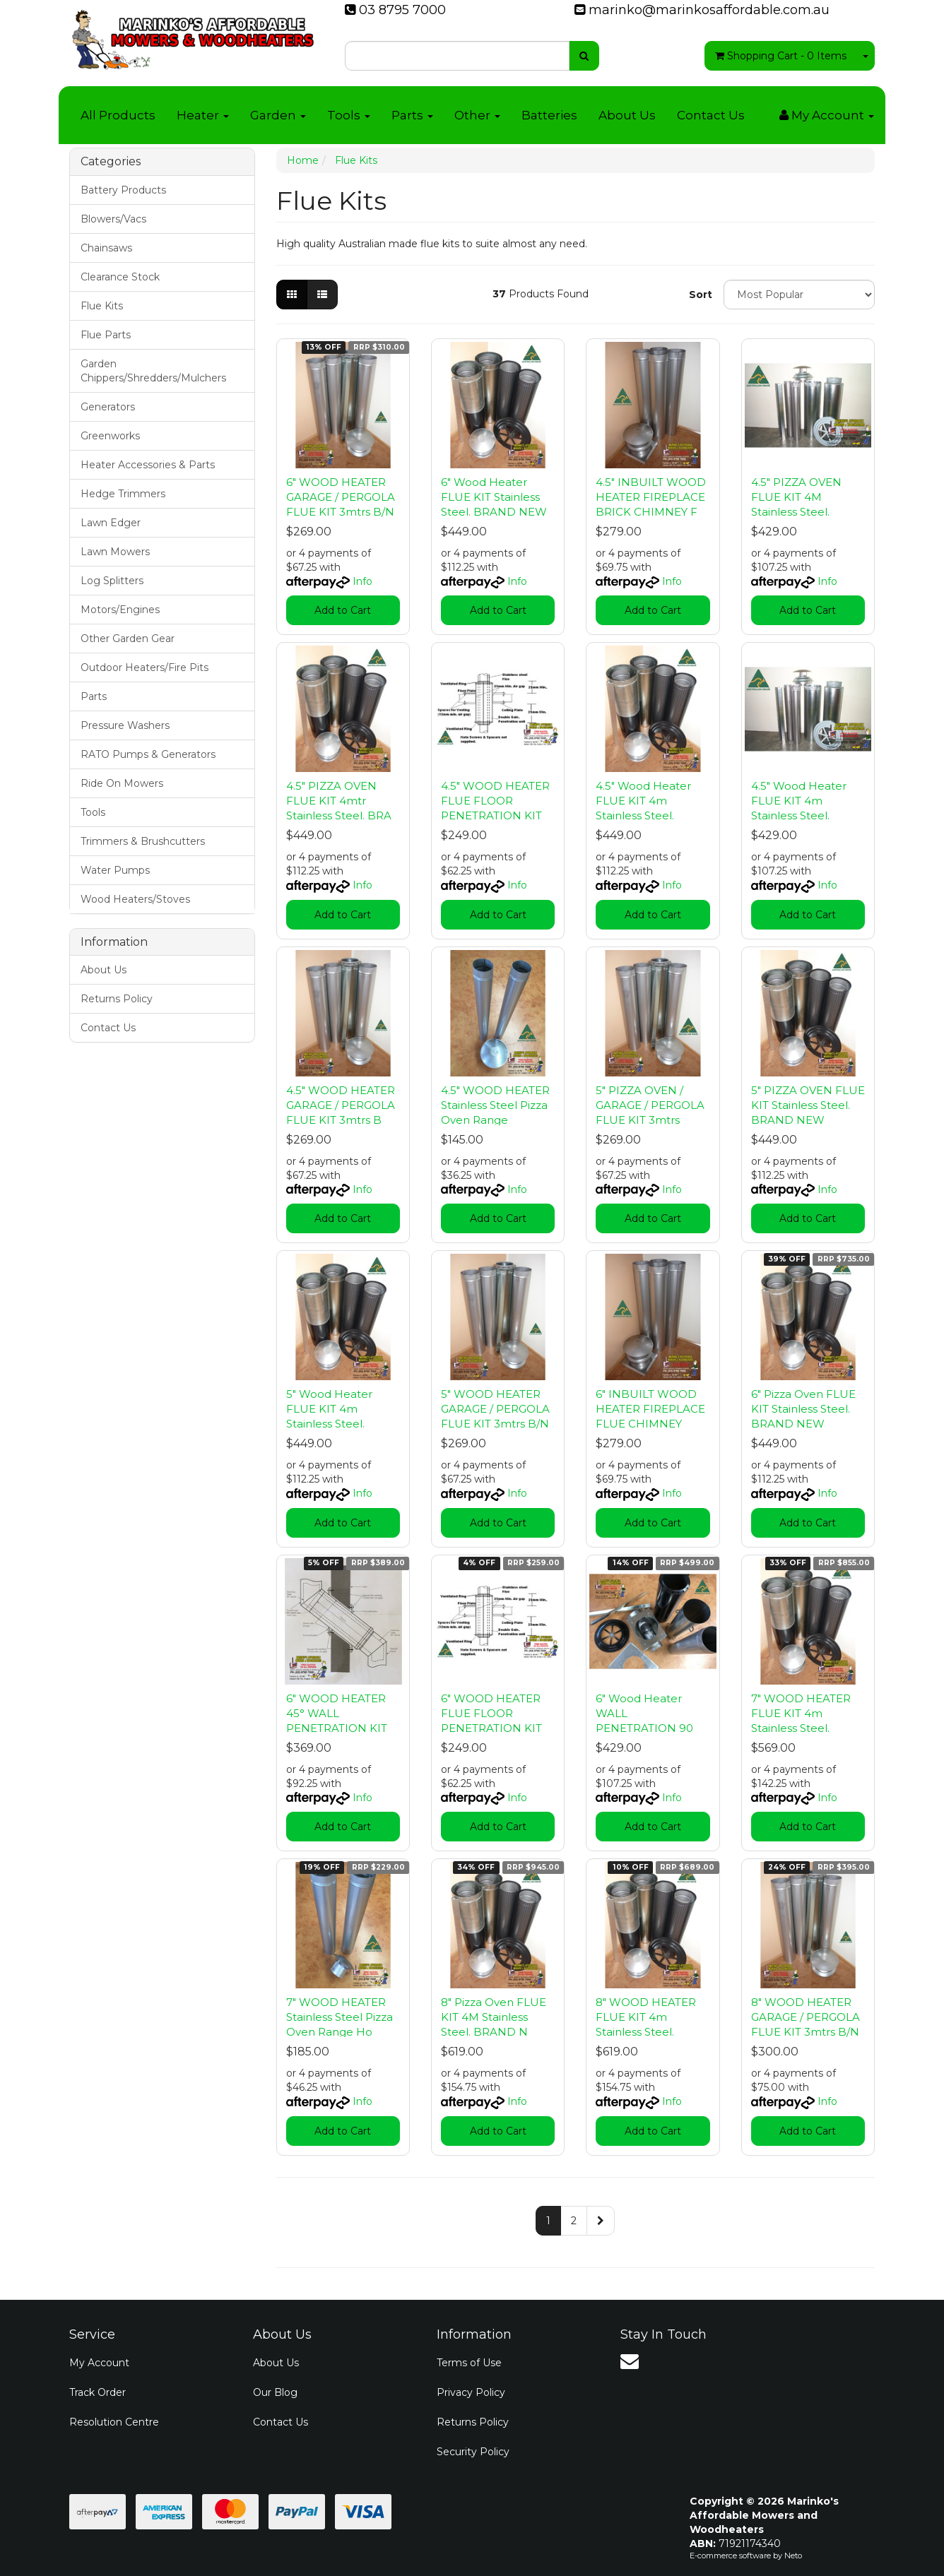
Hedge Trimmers (123, 493)
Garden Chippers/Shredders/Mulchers (153, 370)
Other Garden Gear (128, 638)
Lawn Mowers (115, 551)
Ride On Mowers (122, 783)
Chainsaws (106, 248)
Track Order (97, 2392)
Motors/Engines (120, 609)
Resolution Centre (114, 2422)
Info (362, 581)
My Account (99, 2362)
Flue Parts (106, 334)
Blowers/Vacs (113, 219)
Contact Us (711, 115)
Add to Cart (342, 610)
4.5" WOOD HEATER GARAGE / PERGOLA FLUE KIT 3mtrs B (340, 1105)
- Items (780, 55)
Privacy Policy (471, 2392)
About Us (627, 115)
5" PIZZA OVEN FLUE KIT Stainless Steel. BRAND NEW (808, 1105)
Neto (793, 2555)
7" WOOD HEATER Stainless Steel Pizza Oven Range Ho (339, 2016)
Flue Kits (102, 305)
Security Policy (473, 2451)
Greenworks (110, 435)
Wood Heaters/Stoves (135, 899)
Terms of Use (469, 2362)
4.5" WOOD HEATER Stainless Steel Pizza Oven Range (495, 1105)
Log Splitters (112, 580)
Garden (278, 115)
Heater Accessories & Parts (148, 464)
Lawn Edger (111, 522)
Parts (412, 115)
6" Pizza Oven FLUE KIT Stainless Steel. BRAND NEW (803, 1408)
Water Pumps (115, 870)
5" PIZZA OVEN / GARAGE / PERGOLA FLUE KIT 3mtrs (650, 1105)
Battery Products (123, 190)
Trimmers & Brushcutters (143, 841)
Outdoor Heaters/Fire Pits (144, 667)
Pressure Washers (125, 725)
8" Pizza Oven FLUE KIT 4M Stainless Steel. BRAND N (493, 2016)
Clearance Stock (120, 277)
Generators (108, 406)
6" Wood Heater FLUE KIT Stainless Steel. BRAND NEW (494, 496)
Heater (203, 115)
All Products (118, 115)
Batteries (549, 115)
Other (477, 115)
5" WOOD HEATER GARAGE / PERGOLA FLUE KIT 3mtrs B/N (495, 1408)
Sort (700, 294)
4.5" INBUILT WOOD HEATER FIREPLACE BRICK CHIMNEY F (651, 496)
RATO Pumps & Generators (148, 754)
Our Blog (275, 2392)
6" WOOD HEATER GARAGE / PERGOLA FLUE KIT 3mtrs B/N (340, 496)
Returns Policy (117, 998)
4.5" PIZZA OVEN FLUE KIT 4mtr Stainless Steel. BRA (338, 800)
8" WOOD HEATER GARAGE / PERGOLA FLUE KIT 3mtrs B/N (805, 2016)
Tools (348, 115)
